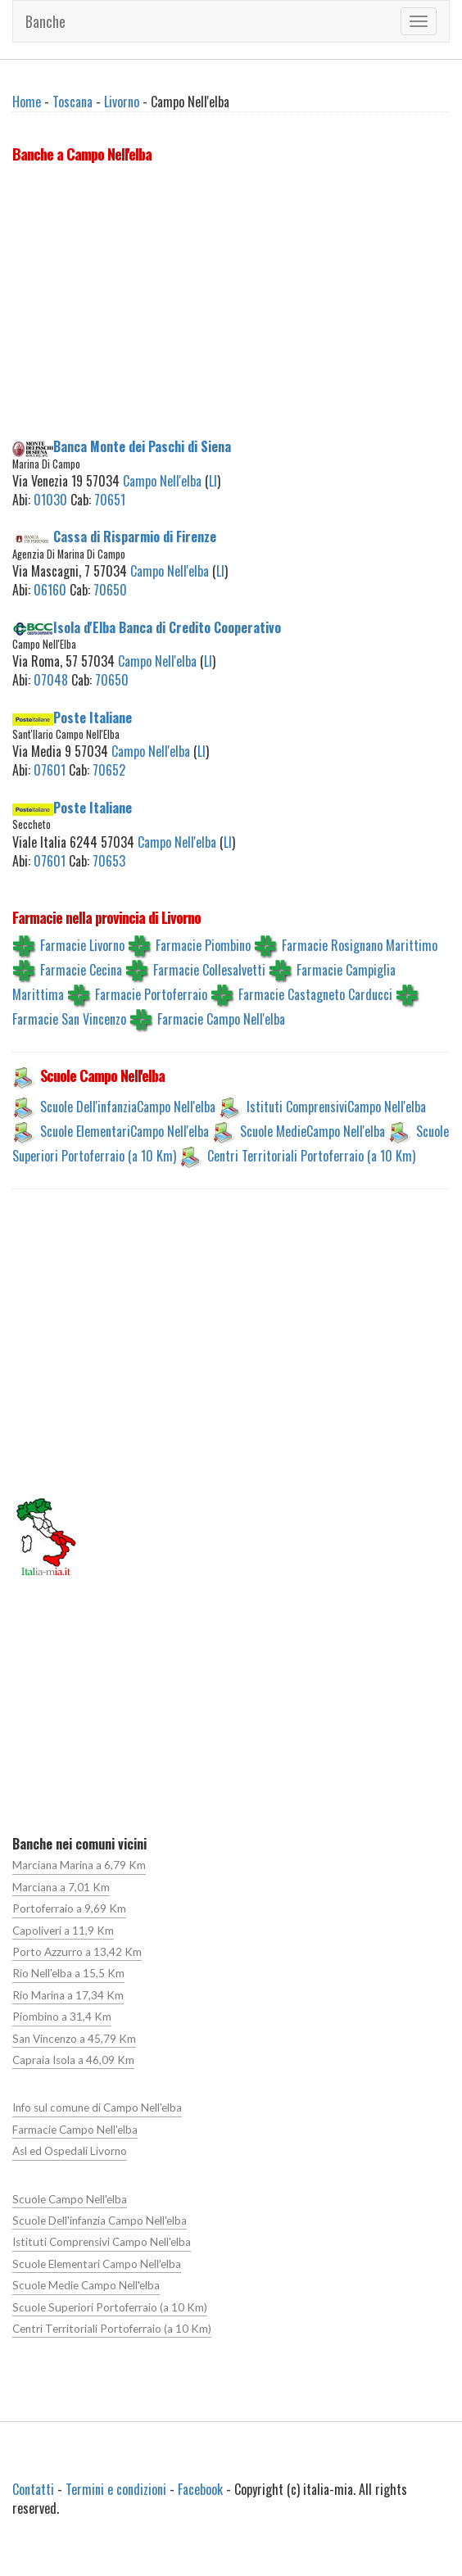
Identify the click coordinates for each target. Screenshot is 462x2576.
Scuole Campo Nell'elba (69, 2199)
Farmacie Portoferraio (151, 994)
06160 (50, 590)
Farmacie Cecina (81, 970)
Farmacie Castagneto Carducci (315, 994)
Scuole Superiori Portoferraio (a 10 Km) (109, 2307)
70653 (109, 861)
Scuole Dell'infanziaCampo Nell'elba (127, 1106)
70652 (109, 770)
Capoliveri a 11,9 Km (63, 1930)
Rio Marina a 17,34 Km (68, 1995)
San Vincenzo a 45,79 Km (74, 2038)
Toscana (72, 101)
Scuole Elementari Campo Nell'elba (96, 2263)
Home (26, 101)
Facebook (200, 2489)
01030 (50, 499)
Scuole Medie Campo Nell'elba (86, 2285)
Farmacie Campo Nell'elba (221, 1019)
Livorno (121, 101)
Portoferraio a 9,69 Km (69, 1908)
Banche (45, 21)
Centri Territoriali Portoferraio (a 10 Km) (311, 1156)
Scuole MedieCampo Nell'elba (312, 1131)
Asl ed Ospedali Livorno (69, 2150)
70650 (110, 590)
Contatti (33, 2489)
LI (213, 481)
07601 (50, 770)
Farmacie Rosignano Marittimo (359, 945)
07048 (51, 680)
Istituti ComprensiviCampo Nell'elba (336, 1106)
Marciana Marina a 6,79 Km (79, 1865)
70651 (109, 499)
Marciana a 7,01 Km (61, 1887)
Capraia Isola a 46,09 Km (73, 2060)
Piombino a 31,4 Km (61, 2016)
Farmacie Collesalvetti (209, 970)
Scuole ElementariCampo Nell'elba (124, 1131)
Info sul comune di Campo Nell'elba (97, 2107)
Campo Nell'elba (162, 481)
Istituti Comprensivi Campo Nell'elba (101, 2241)
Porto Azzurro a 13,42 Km (77, 1951)
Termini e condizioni (116, 2489)
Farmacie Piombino (203, 945)
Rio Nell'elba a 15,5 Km (68, 1973)
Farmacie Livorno (82, 945)
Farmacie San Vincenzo (69, 1019)
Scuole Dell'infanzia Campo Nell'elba (99, 2220)
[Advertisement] (231, 304)
